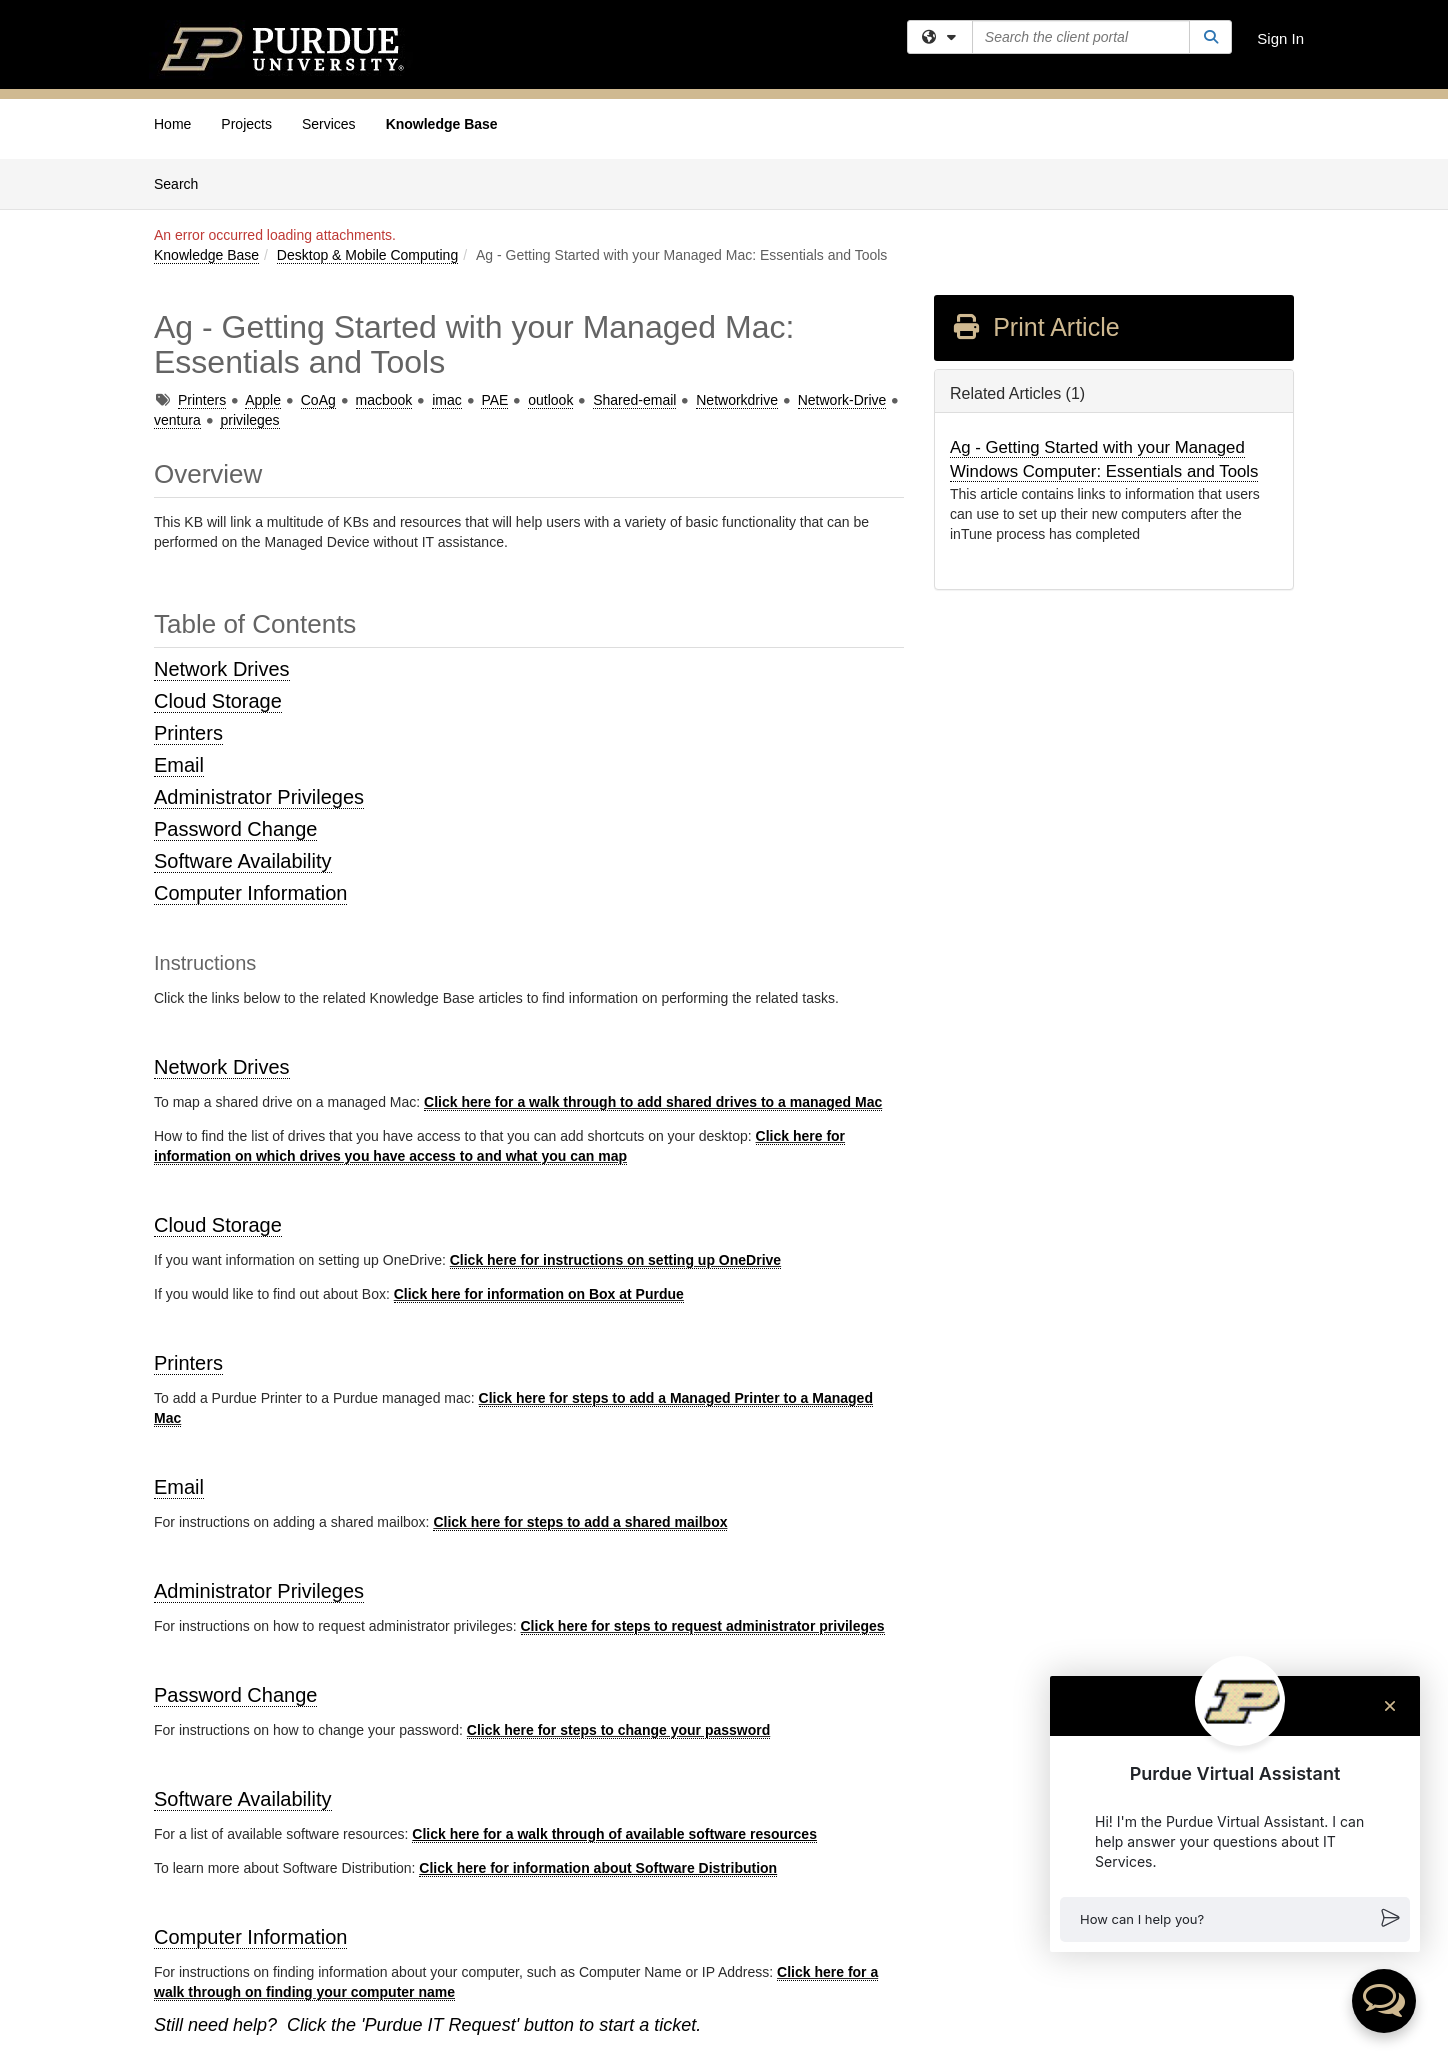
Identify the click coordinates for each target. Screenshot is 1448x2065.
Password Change (235, 829)
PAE (494, 400)
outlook (550, 400)
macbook (384, 400)
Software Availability (243, 861)
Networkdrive (737, 400)
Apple (263, 400)
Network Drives (222, 669)
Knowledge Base (442, 124)
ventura (177, 420)
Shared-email (634, 400)
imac (447, 400)
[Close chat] (1390, 1706)
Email (179, 765)
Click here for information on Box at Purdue (539, 1294)
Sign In (1280, 38)
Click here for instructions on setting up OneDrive (615, 1260)
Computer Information (250, 893)
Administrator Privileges (259, 797)
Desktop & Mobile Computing (367, 255)
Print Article (1035, 327)
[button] (1235, 1919)
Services (329, 124)
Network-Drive (842, 400)
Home (172, 124)
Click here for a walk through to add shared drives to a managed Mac (653, 1102)
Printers (202, 400)
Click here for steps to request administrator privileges (703, 1626)
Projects (246, 124)
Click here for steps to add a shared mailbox (580, 1522)
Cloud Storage (218, 701)
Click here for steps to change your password (618, 1730)
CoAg (318, 400)
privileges (249, 420)
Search (183, 182)
